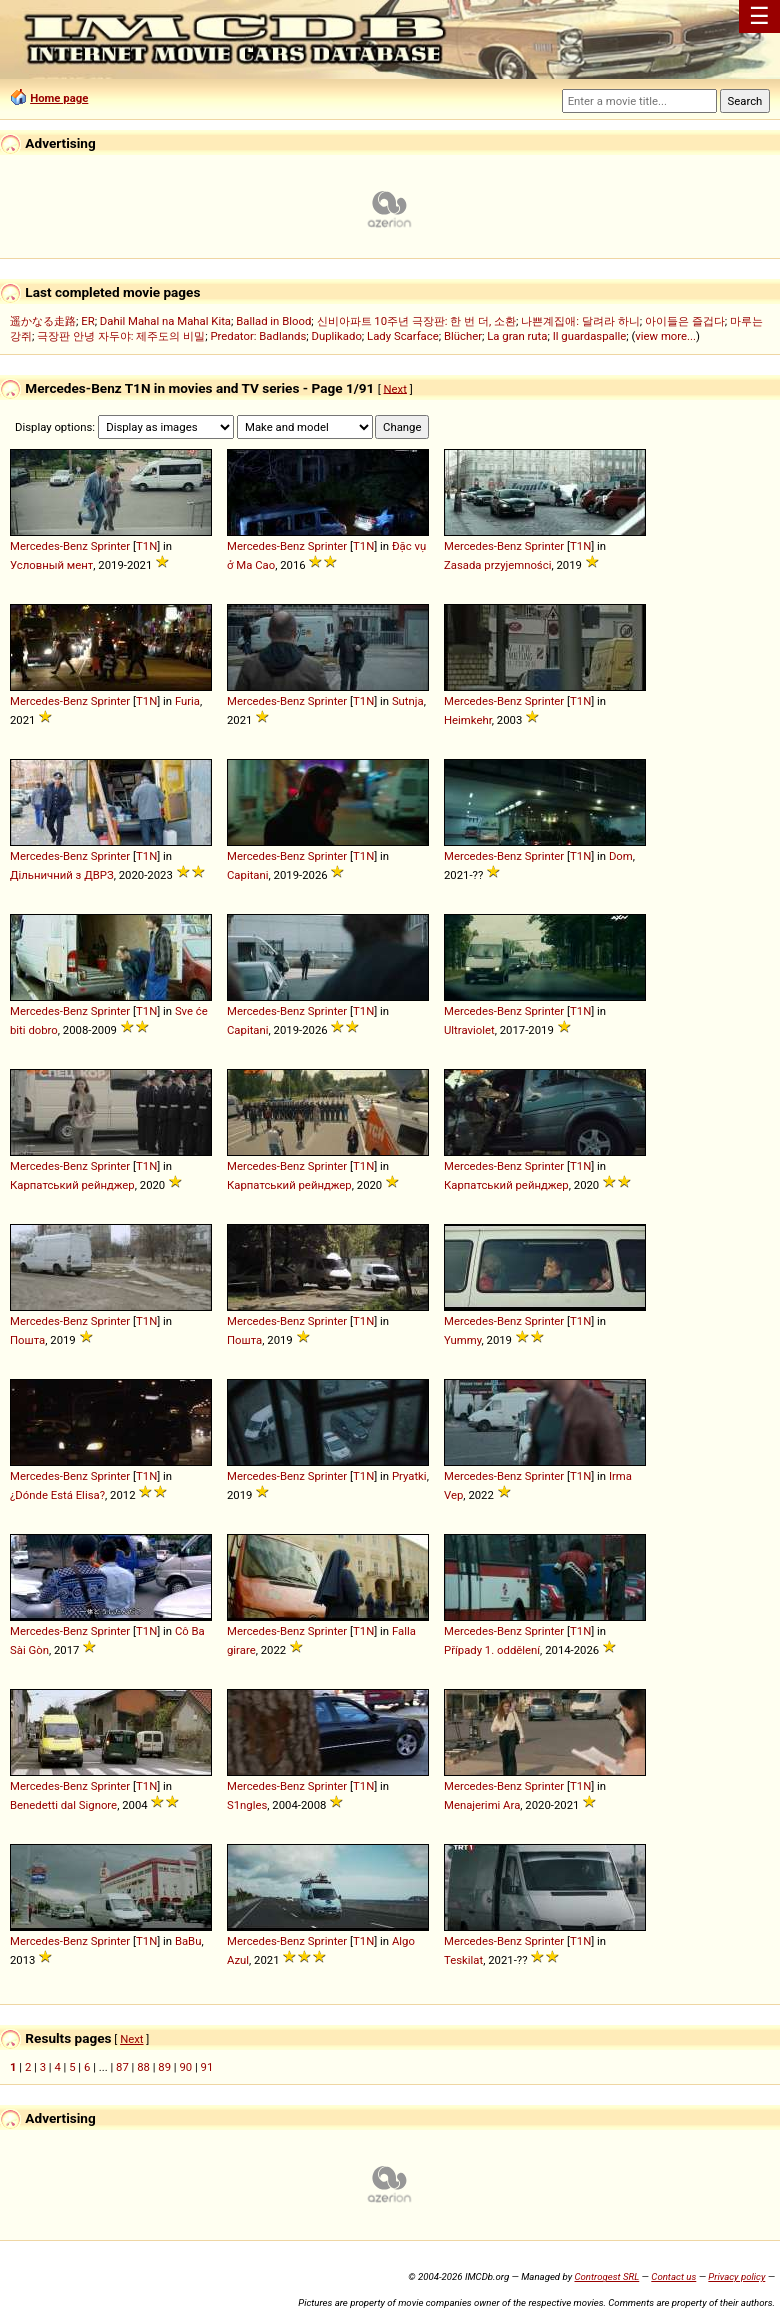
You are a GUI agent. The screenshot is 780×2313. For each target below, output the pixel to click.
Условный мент (51, 565)
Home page (59, 98)
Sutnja (408, 701)
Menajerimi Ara (482, 1805)
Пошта (27, 1340)
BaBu (188, 1941)
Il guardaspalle (590, 336)
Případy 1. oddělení (492, 1650)
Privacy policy (736, 2276)
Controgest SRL (606, 2276)
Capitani (248, 875)
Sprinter (111, 546)
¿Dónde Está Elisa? (57, 1495)
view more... (665, 336)
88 (143, 2067)
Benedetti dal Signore (63, 1805)
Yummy (462, 1340)
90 (185, 2067)
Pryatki (409, 1476)
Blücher (463, 336)
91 (207, 2067)
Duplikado (337, 336)
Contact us (673, 2276)
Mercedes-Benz (49, 546)
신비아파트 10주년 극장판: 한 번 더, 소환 (417, 321)
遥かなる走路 (43, 321)
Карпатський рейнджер (72, 1185)
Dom (621, 856)
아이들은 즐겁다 (685, 321)
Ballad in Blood (273, 321)
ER (87, 321)
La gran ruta (517, 336)
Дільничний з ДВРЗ (62, 875)
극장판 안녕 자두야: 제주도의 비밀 (121, 336)
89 (164, 2067)
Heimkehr (468, 720)
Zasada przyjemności (497, 565)
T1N (146, 546)
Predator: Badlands (258, 336)
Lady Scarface (403, 336)
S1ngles (247, 1805)
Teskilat (463, 1960)
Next (395, 388)
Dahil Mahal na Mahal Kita (165, 321)
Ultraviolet (469, 1030)
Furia (187, 701)
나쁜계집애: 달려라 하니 (580, 321)
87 (122, 2067)
